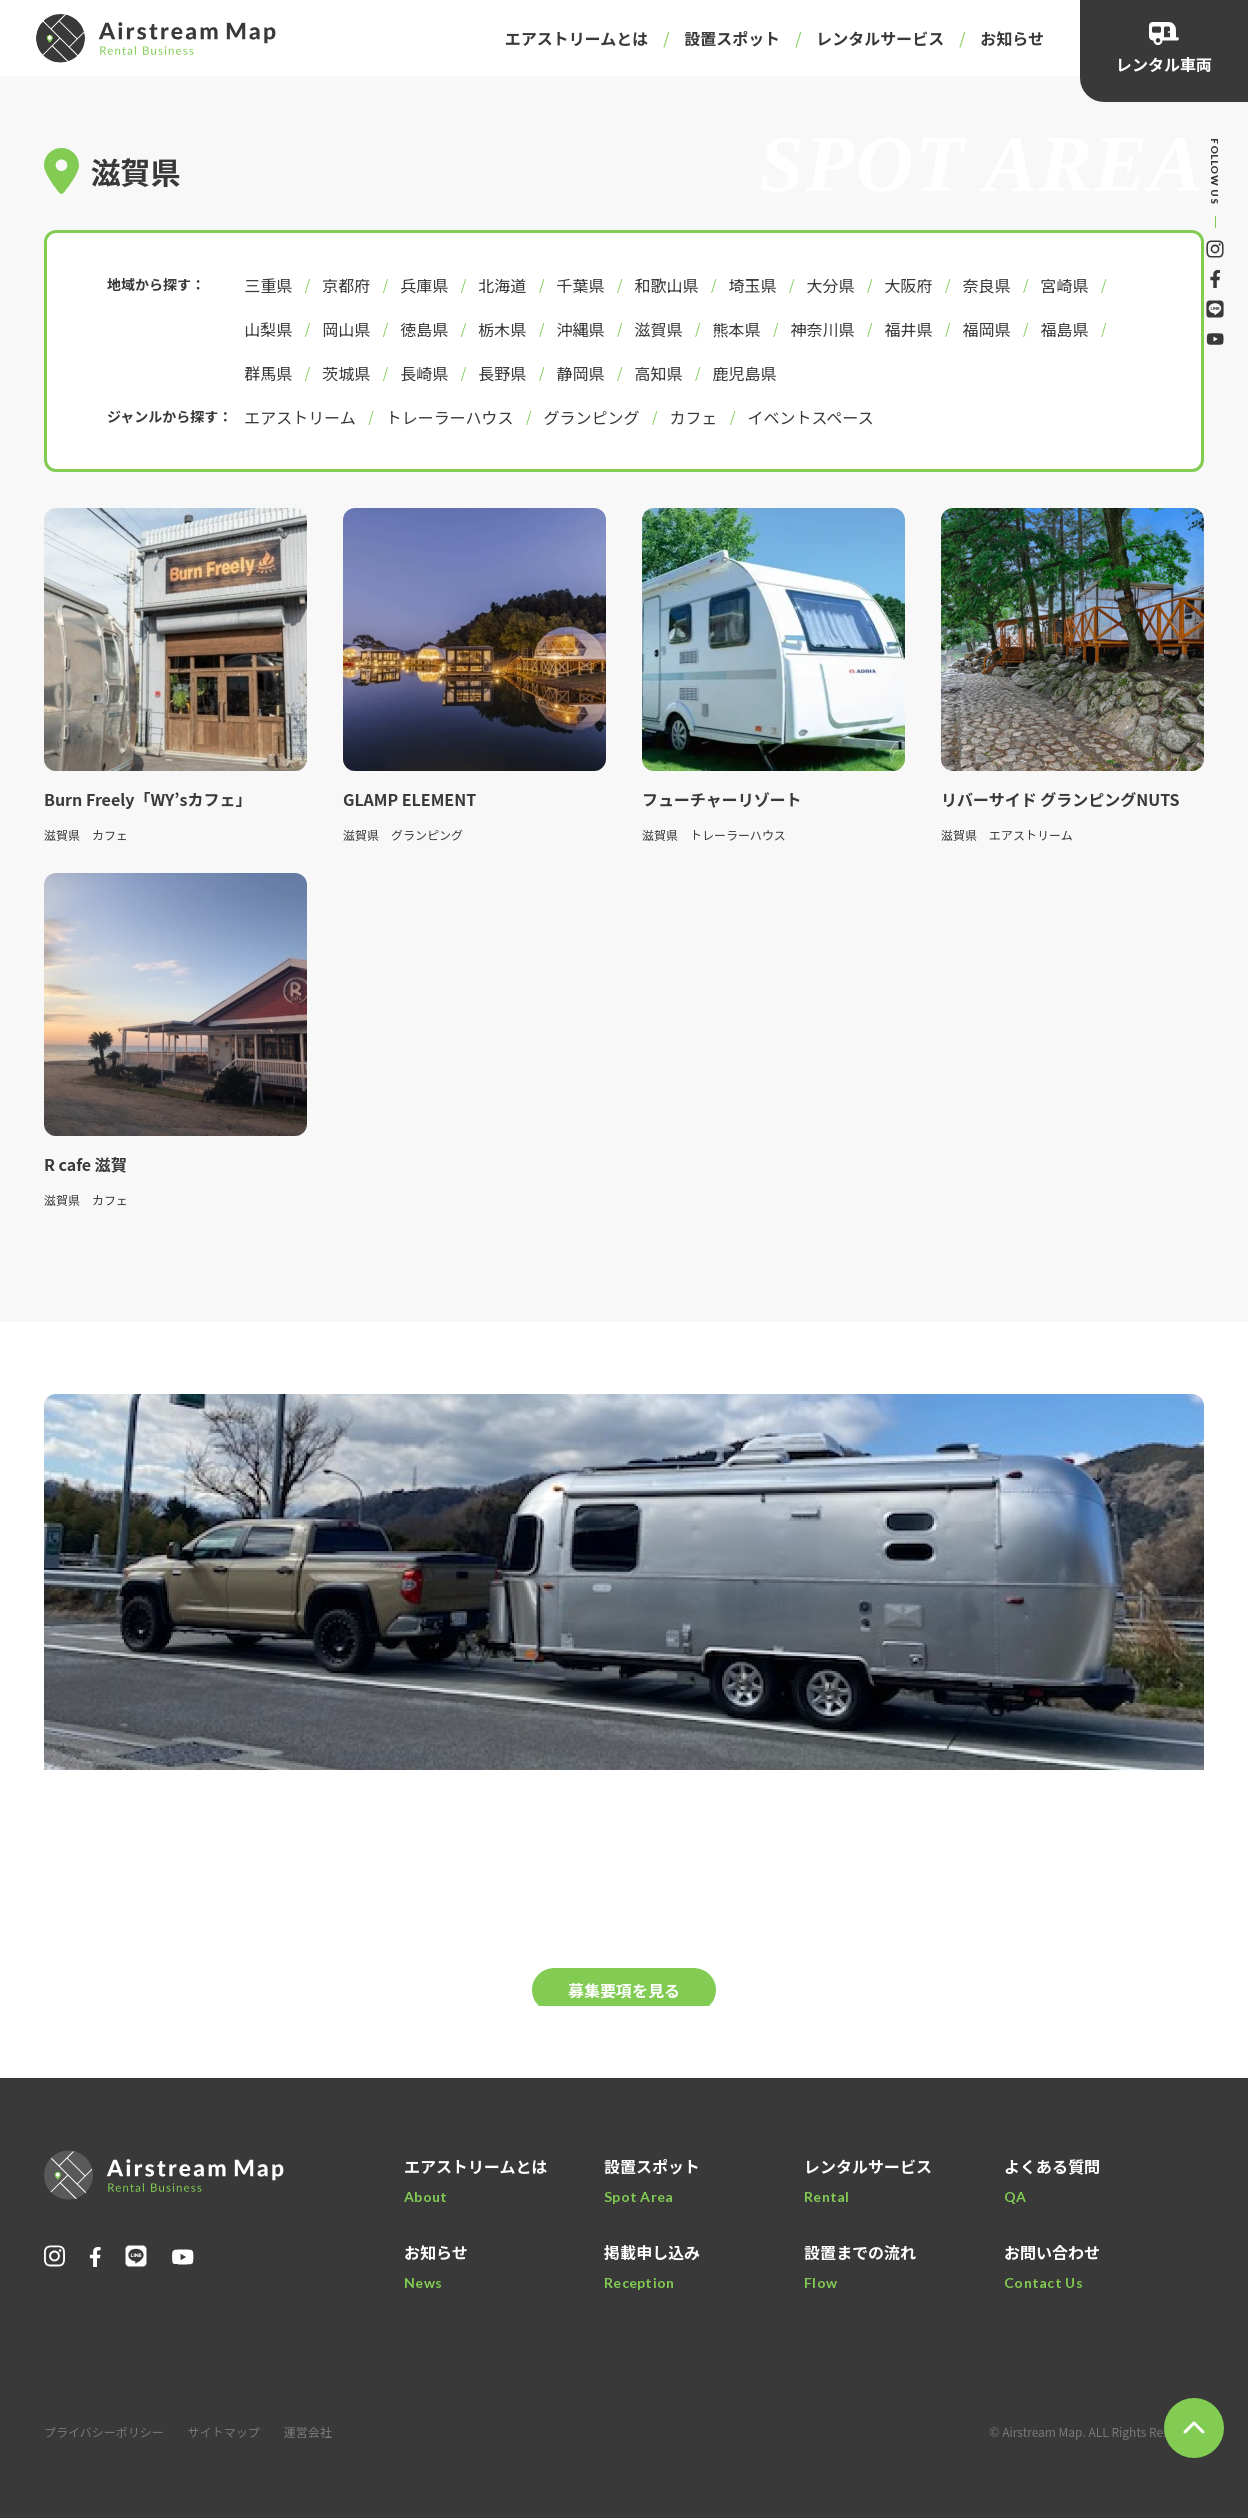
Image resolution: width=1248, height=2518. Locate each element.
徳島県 (424, 329)
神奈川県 (822, 329)
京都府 (346, 285)
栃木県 (502, 329)
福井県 (908, 329)
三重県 (268, 285)
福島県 (1064, 329)
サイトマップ (224, 2431)
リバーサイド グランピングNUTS (1068, 799)
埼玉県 (752, 285)
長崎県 (424, 373)
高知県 (658, 373)
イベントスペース (811, 417)
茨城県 (346, 373)
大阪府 (908, 285)
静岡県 (580, 373)
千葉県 (580, 285)
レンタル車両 (1164, 64)
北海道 (502, 285)
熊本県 (736, 329)
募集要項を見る (624, 1990)
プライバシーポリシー (104, 2431)
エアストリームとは (577, 38)
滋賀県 (658, 329)
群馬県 (268, 373)
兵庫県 (424, 285)
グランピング (592, 417)
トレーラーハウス (450, 417)
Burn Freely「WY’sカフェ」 (147, 799)
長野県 (502, 373)
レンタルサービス (880, 38)
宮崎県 (1064, 285)
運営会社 (308, 2431)
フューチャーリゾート (722, 799)
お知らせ (1012, 38)
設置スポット (732, 38)
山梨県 (268, 329)
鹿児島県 (744, 373)
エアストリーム (300, 417)
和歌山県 (666, 285)
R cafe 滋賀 (85, 1164)
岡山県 (346, 329)
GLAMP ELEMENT (409, 799)
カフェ (694, 417)
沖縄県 (580, 329)
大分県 (830, 285)
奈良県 (986, 285)
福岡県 (986, 329)
